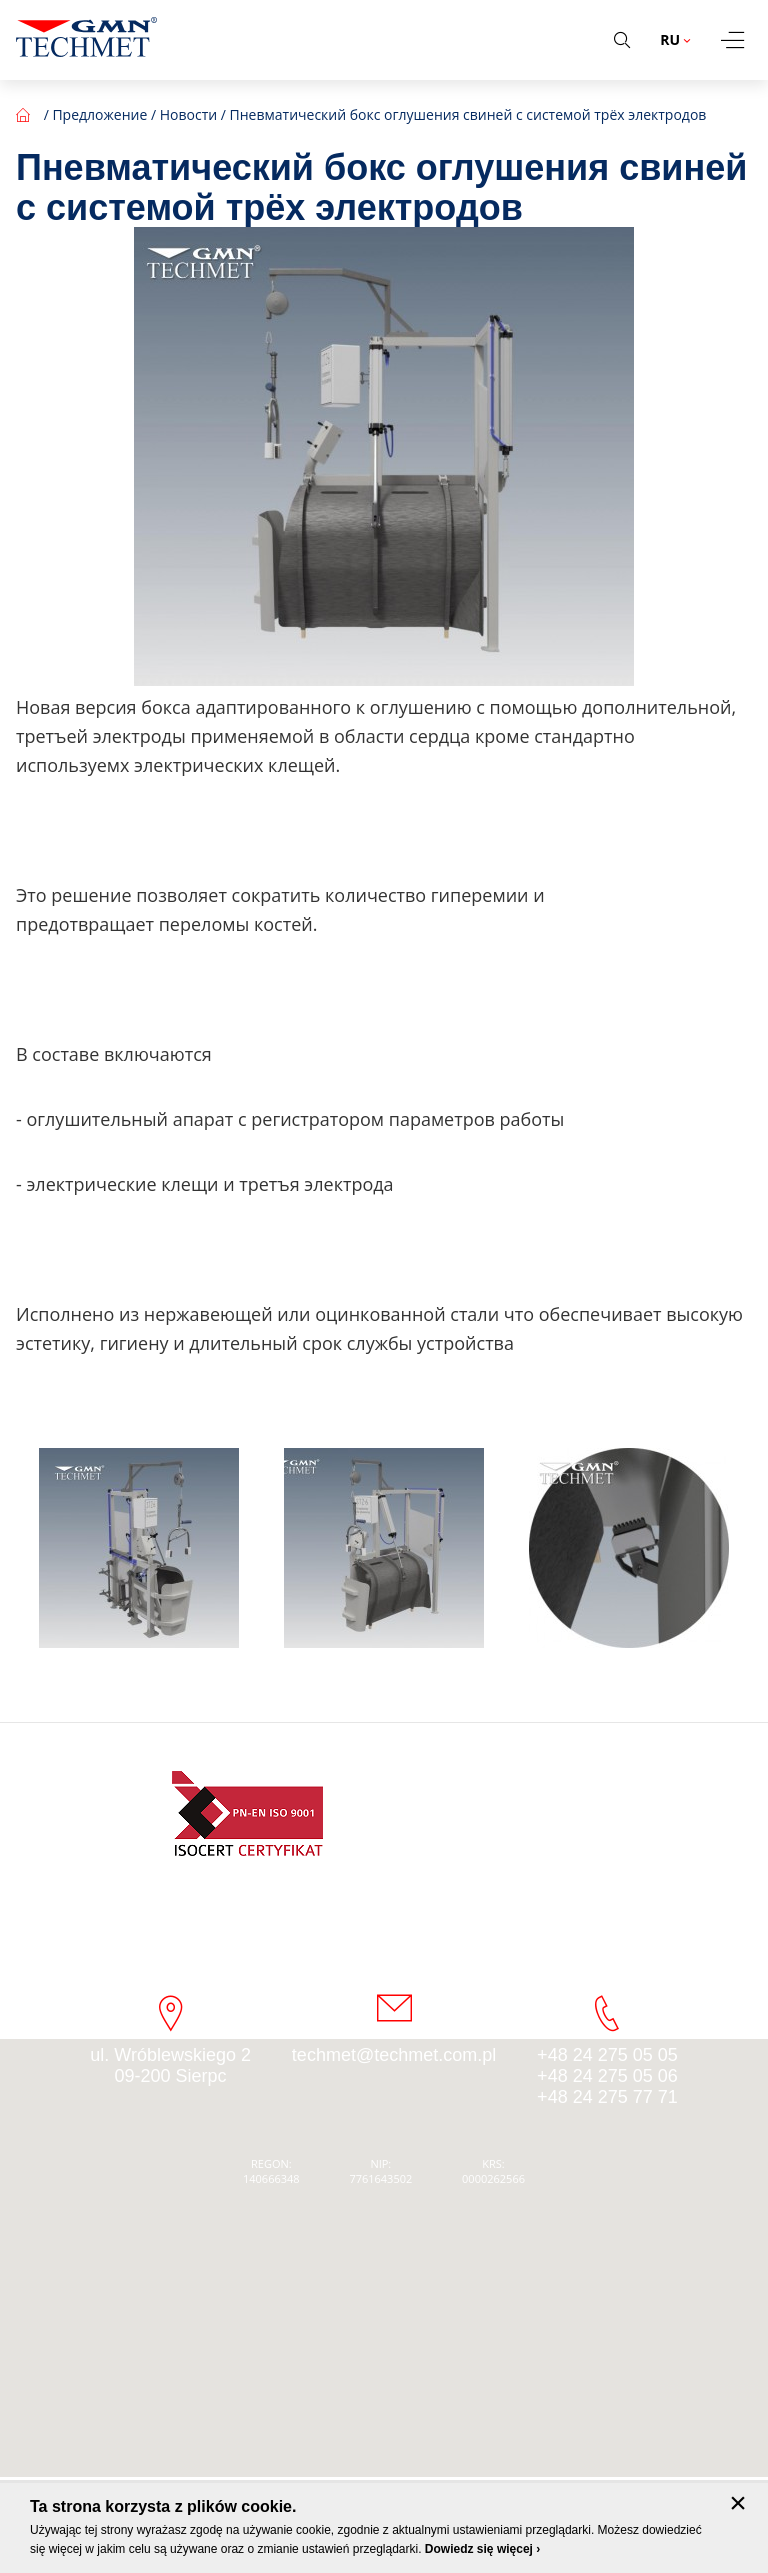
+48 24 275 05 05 (607, 2055)
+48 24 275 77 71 (607, 2097)
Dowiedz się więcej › (482, 2549)
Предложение (99, 114)
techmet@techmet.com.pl (394, 2055)
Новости (188, 114)
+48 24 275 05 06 (607, 2076)
